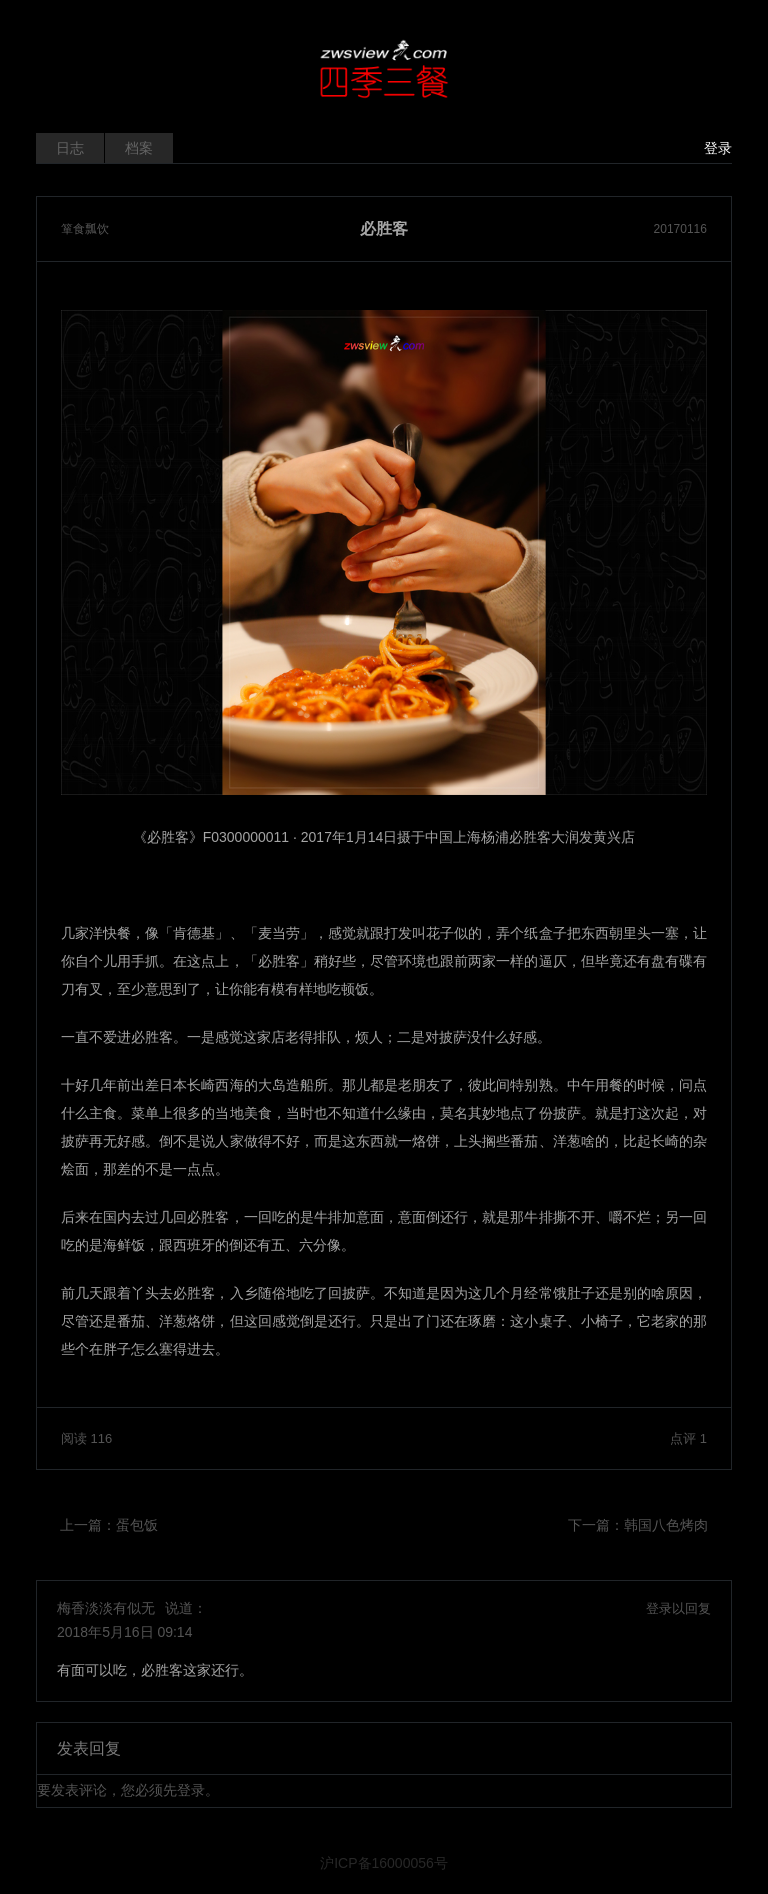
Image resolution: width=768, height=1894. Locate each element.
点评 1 (688, 1438)
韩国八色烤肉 (666, 1525)
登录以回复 (678, 1608)
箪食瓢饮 (85, 229)
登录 (718, 148)
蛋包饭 (137, 1525)
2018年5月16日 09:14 (124, 1632)
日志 (70, 148)
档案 (139, 148)
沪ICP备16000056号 (384, 1863)
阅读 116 (86, 1438)
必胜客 (384, 229)
